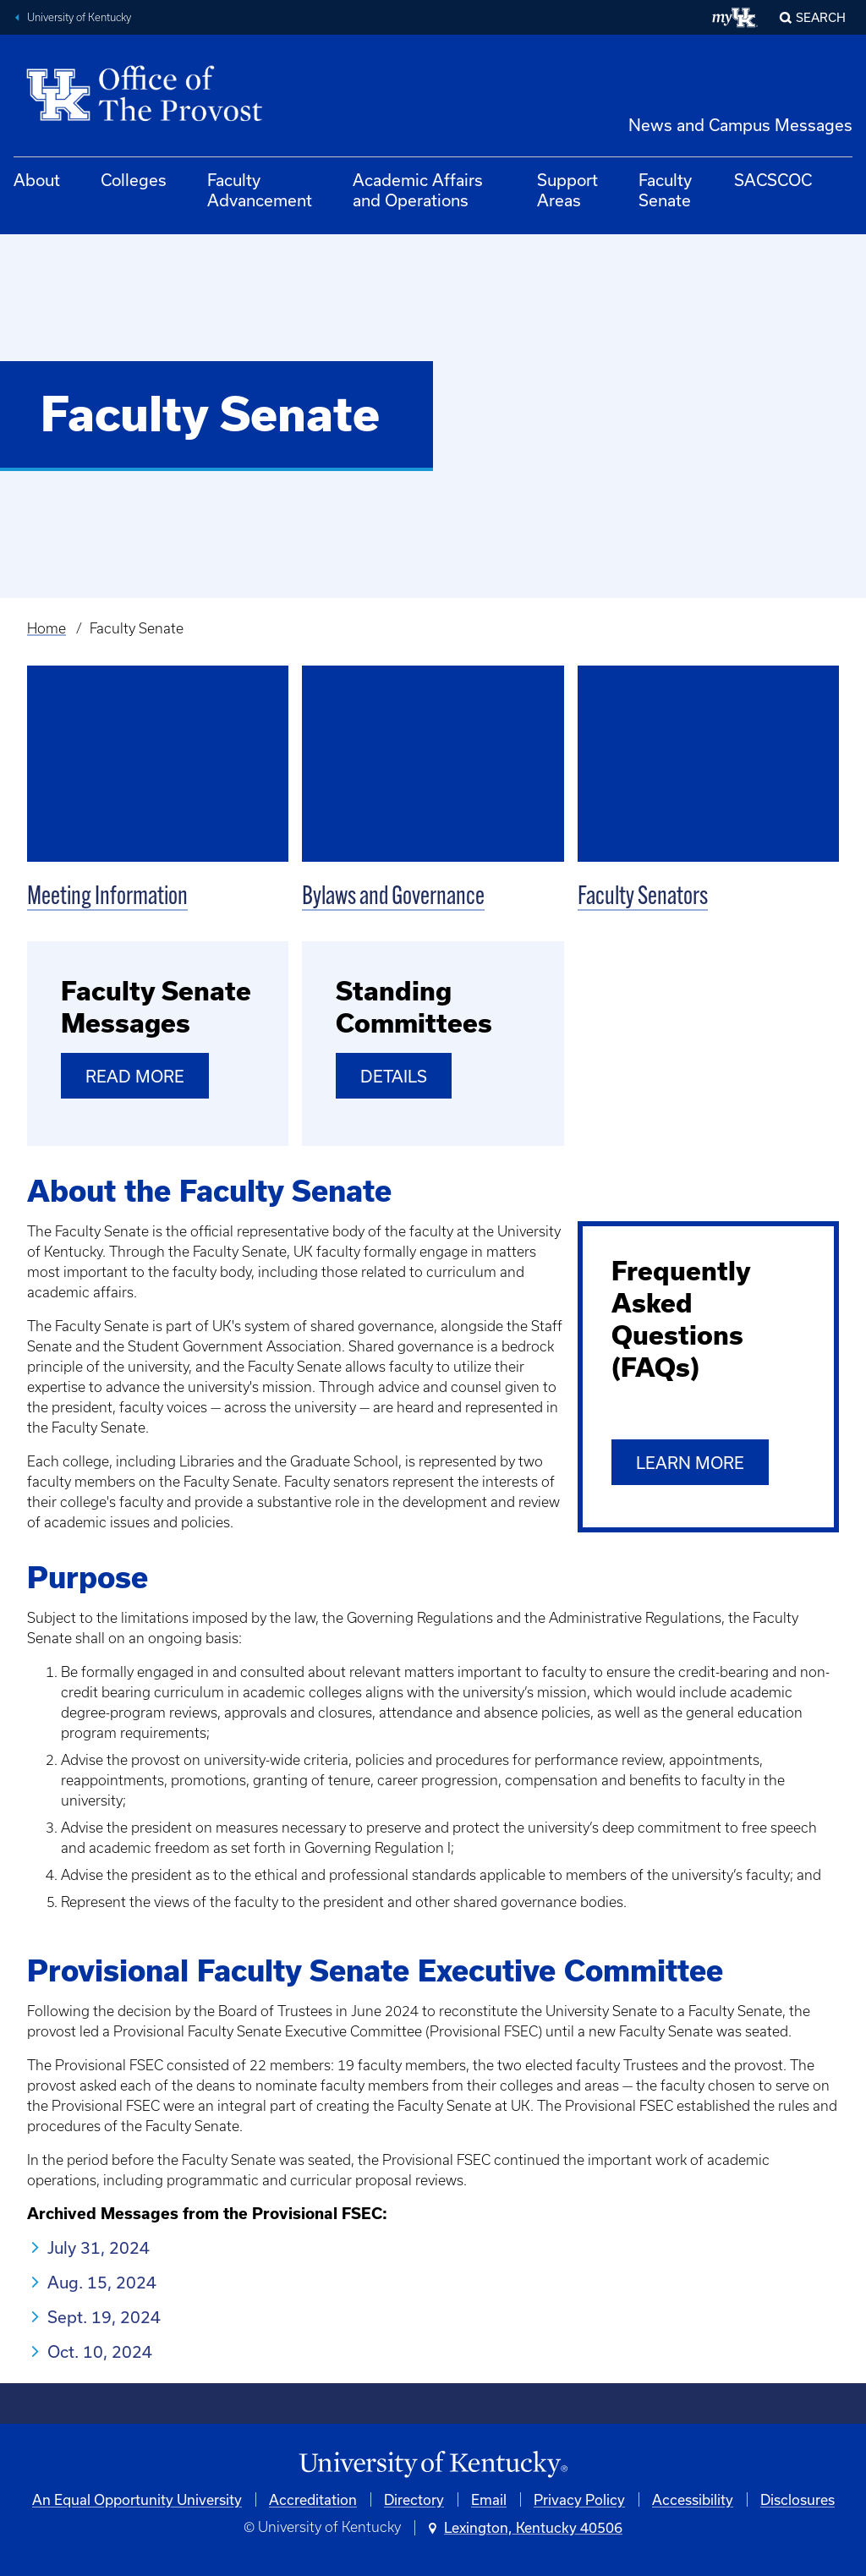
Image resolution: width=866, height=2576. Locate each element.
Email (489, 2499)
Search (821, 17)
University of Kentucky (79, 17)
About (37, 179)
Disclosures (797, 2499)
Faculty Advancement (259, 190)
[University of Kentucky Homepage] (433, 2465)
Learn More (690, 1462)
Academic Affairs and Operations (418, 190)
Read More (134, 1076)
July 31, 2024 (98, 2247)
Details (393, 1076)
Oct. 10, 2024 (99, 2351)
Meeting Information (107, 898)
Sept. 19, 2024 (104, 2317)
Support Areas (567, 190)
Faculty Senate (665, 190)
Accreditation (313, 2499)
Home (46, 628)
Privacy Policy (579, 2499)
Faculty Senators (643, 898)
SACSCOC (773, 179)
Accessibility (692, 2499)
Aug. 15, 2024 (101, 2282)
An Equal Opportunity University (137, 2499)
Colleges (134, 179)
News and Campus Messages (740, 124)
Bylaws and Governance (393, 898)
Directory (414, 2499)
